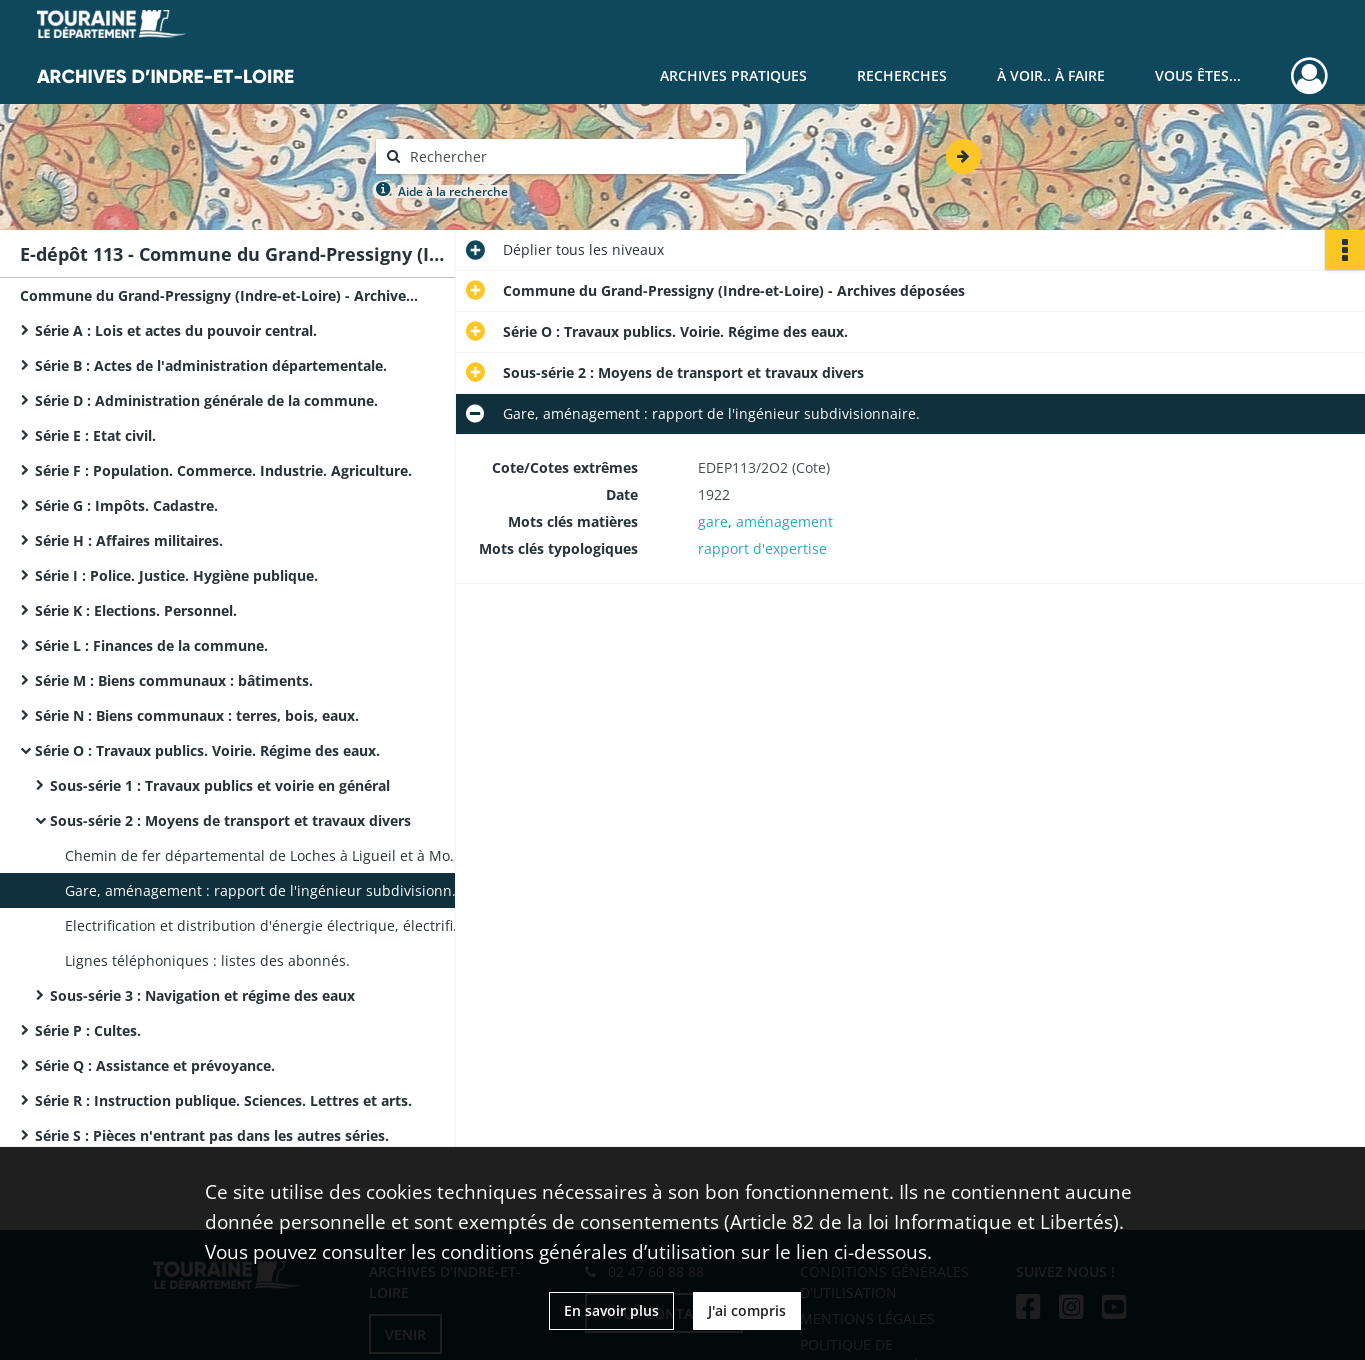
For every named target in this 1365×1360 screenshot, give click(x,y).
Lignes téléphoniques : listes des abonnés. (207, 960)
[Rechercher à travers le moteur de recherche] (571, 156)
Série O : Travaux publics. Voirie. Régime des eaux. (207, 750)
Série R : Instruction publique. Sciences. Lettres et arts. (223, 1100)
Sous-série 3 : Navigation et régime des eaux (202, 995)
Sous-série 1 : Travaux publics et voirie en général (220, 785)
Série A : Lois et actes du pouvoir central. (176, 330)
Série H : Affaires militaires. (129, 540)
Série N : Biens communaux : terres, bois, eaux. (197, 715)
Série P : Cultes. (88, 1030)
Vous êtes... (1198, 75)
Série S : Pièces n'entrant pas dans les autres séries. (212, 1135)
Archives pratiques (733, 75)
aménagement (784, 521)
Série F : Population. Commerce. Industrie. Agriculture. (223, 470)
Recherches (902, 75)
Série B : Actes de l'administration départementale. (211, 365)
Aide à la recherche (453, 191)
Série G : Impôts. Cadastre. (126, 505)
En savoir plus (611, 1310)
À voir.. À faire (1051, 75)
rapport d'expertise (762, 548)
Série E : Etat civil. (95, 435)
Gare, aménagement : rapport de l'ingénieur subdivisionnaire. (265, 890)
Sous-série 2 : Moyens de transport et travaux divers (230, 820)
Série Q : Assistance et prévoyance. (155, 1065)
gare (713, 521)
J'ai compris (747, 1310)
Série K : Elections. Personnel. (136, 610)
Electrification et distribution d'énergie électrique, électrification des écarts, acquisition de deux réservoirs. (265, 925)
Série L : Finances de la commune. (151, 645)
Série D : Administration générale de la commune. (206, 400)
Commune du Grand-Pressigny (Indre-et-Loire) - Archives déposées (220, 295)
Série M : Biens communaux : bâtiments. (174, 680)
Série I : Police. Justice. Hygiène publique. (176, 575)
